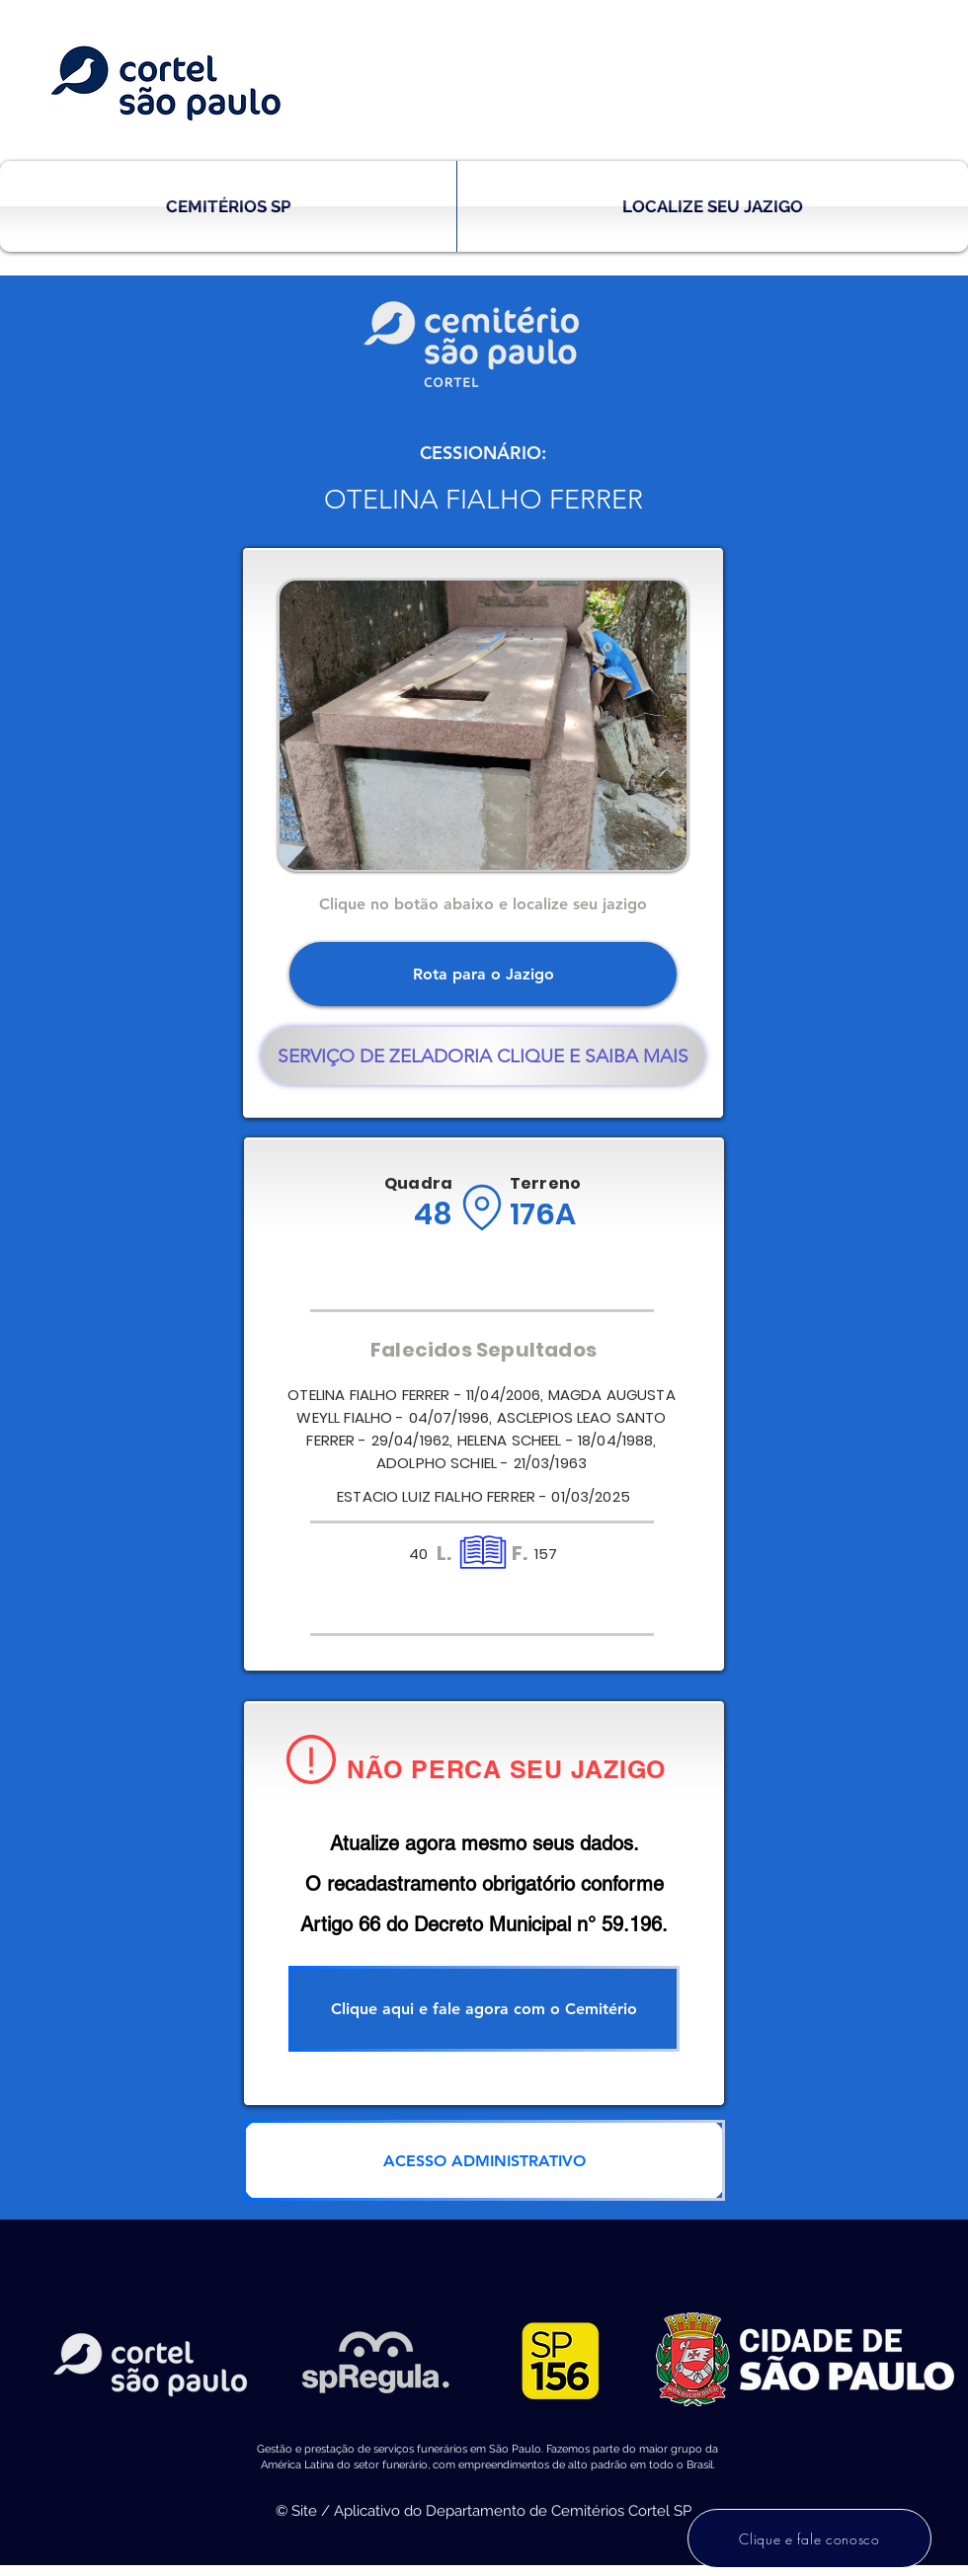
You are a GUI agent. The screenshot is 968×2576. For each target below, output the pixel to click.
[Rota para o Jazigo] (483, 974)
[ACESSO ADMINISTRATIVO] (484, 2160)
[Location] (481, 1207)
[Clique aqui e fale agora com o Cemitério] (484, 2009)
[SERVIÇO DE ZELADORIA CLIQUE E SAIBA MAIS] (483, 1056)
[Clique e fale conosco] (809, 2538)
